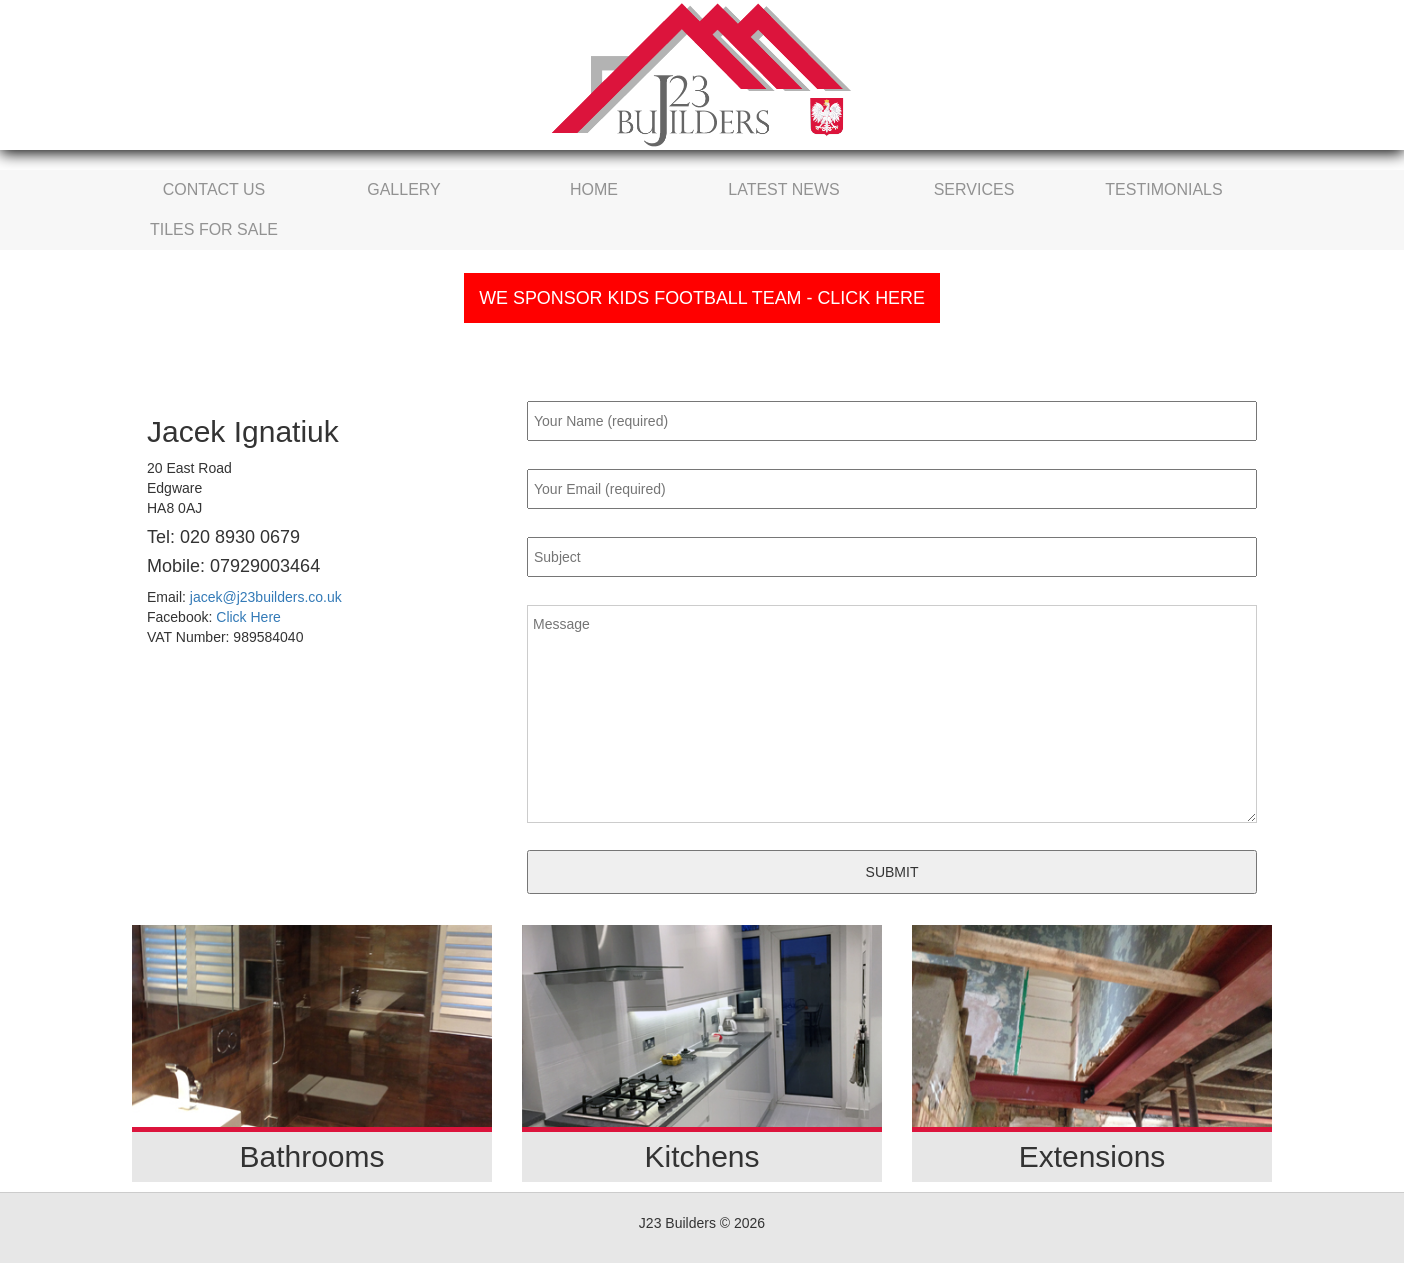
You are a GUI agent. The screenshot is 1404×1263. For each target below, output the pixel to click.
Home (594, 189)
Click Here (248, 617)
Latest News (783, 189)
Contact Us (214, 189)
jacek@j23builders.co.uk (266, 597)
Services (974, 189)
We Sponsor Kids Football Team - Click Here (702, 298)
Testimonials (1163, 189)
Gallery (404, 189)
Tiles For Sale (214, 229)
